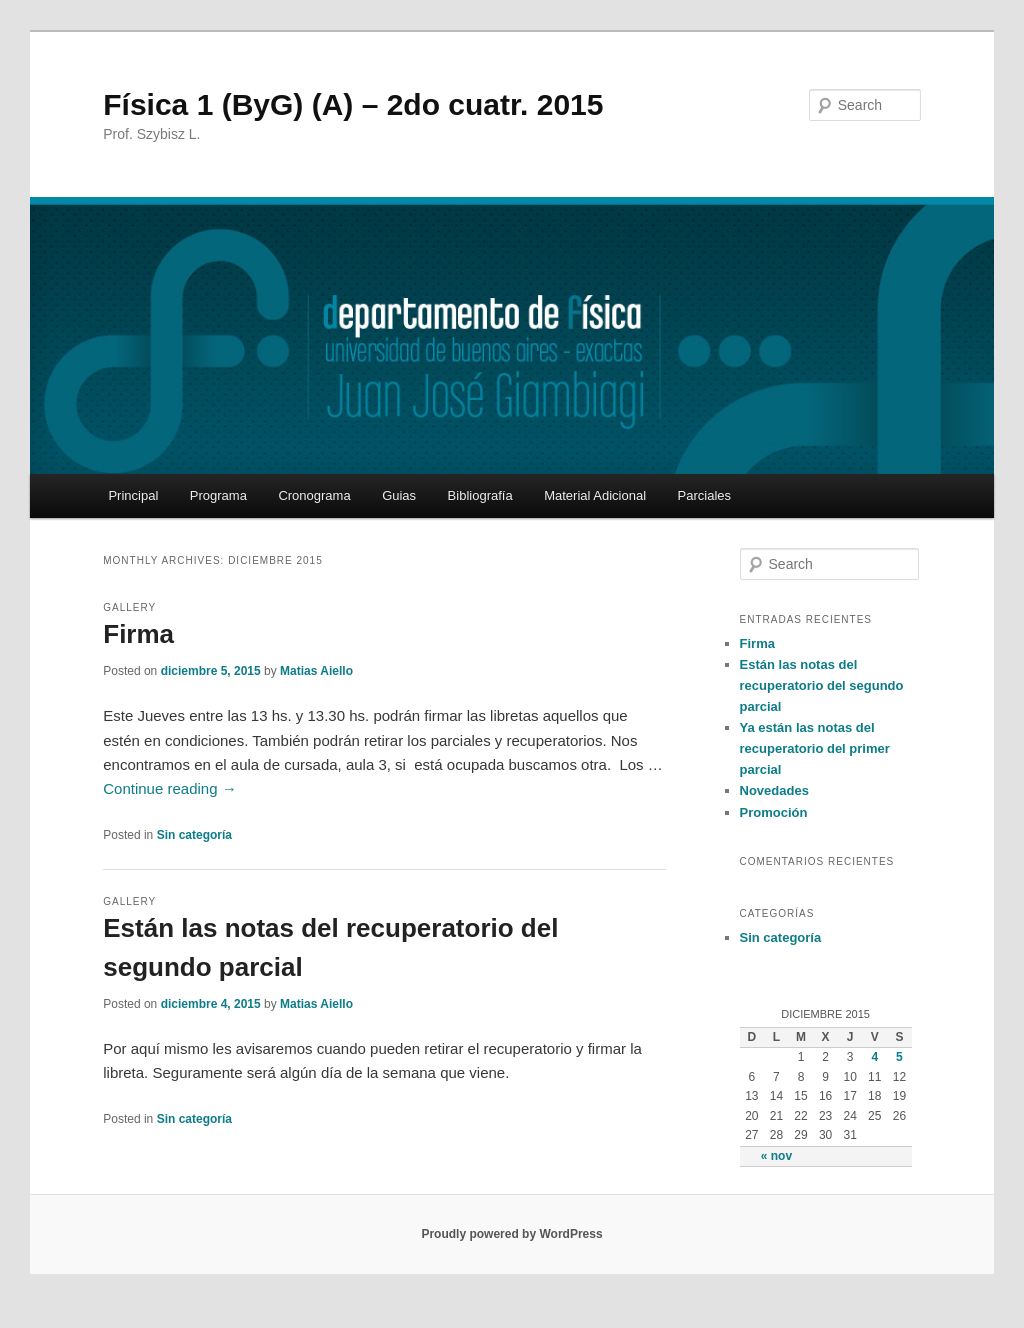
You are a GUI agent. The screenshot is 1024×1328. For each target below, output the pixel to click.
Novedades (774, 790)
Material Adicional (595, 495)
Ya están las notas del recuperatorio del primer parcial (815, 748)
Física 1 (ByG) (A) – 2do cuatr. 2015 (353, 104)
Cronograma (314, 495)
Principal (133, 495)
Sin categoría (194, 835)
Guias (399, 495)
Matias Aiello (316, 671)
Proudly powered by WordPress (511, 1234)
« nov (776, 1156)
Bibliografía (480, 495)
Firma (138, 634)
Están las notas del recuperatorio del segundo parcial (822, 685)
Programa (218, 495)
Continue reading (169, 788)
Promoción (774, 812)
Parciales (704, 495)
